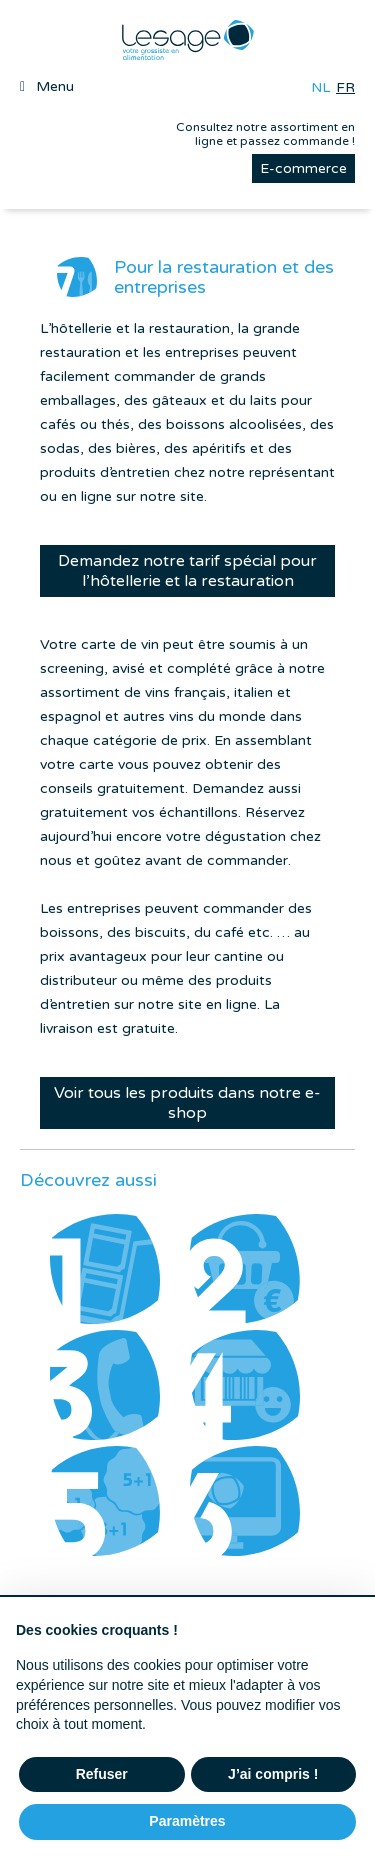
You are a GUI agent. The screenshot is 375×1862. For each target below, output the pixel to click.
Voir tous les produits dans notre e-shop (187, 1103)
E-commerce (303, 168)
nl (320, 87)
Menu (55, 86)
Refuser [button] (102, 1774)
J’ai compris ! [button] (273, 1774)
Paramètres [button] (187, 1821)
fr (345, 87)
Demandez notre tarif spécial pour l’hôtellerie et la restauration (187, 571)
